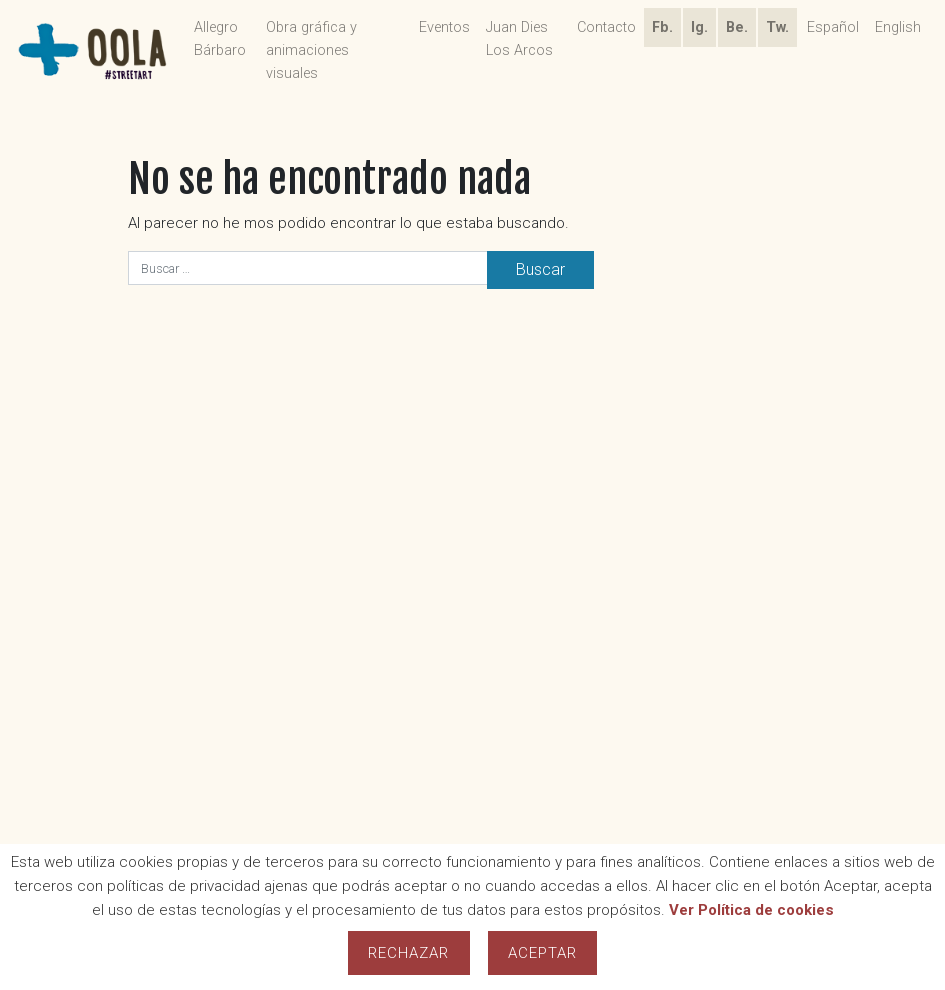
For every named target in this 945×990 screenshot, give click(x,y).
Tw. (777, 27)
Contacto (606, 27)
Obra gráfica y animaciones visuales (311, 50)
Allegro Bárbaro (220, 39)
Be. (737, 27)
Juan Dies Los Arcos (519, 39)
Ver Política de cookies (751, 910)
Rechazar (409, 953)
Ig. (699, 27)
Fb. (662, 27)
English (898, 27)
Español (833, 27)
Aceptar (543, 953)
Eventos (444, 27)
